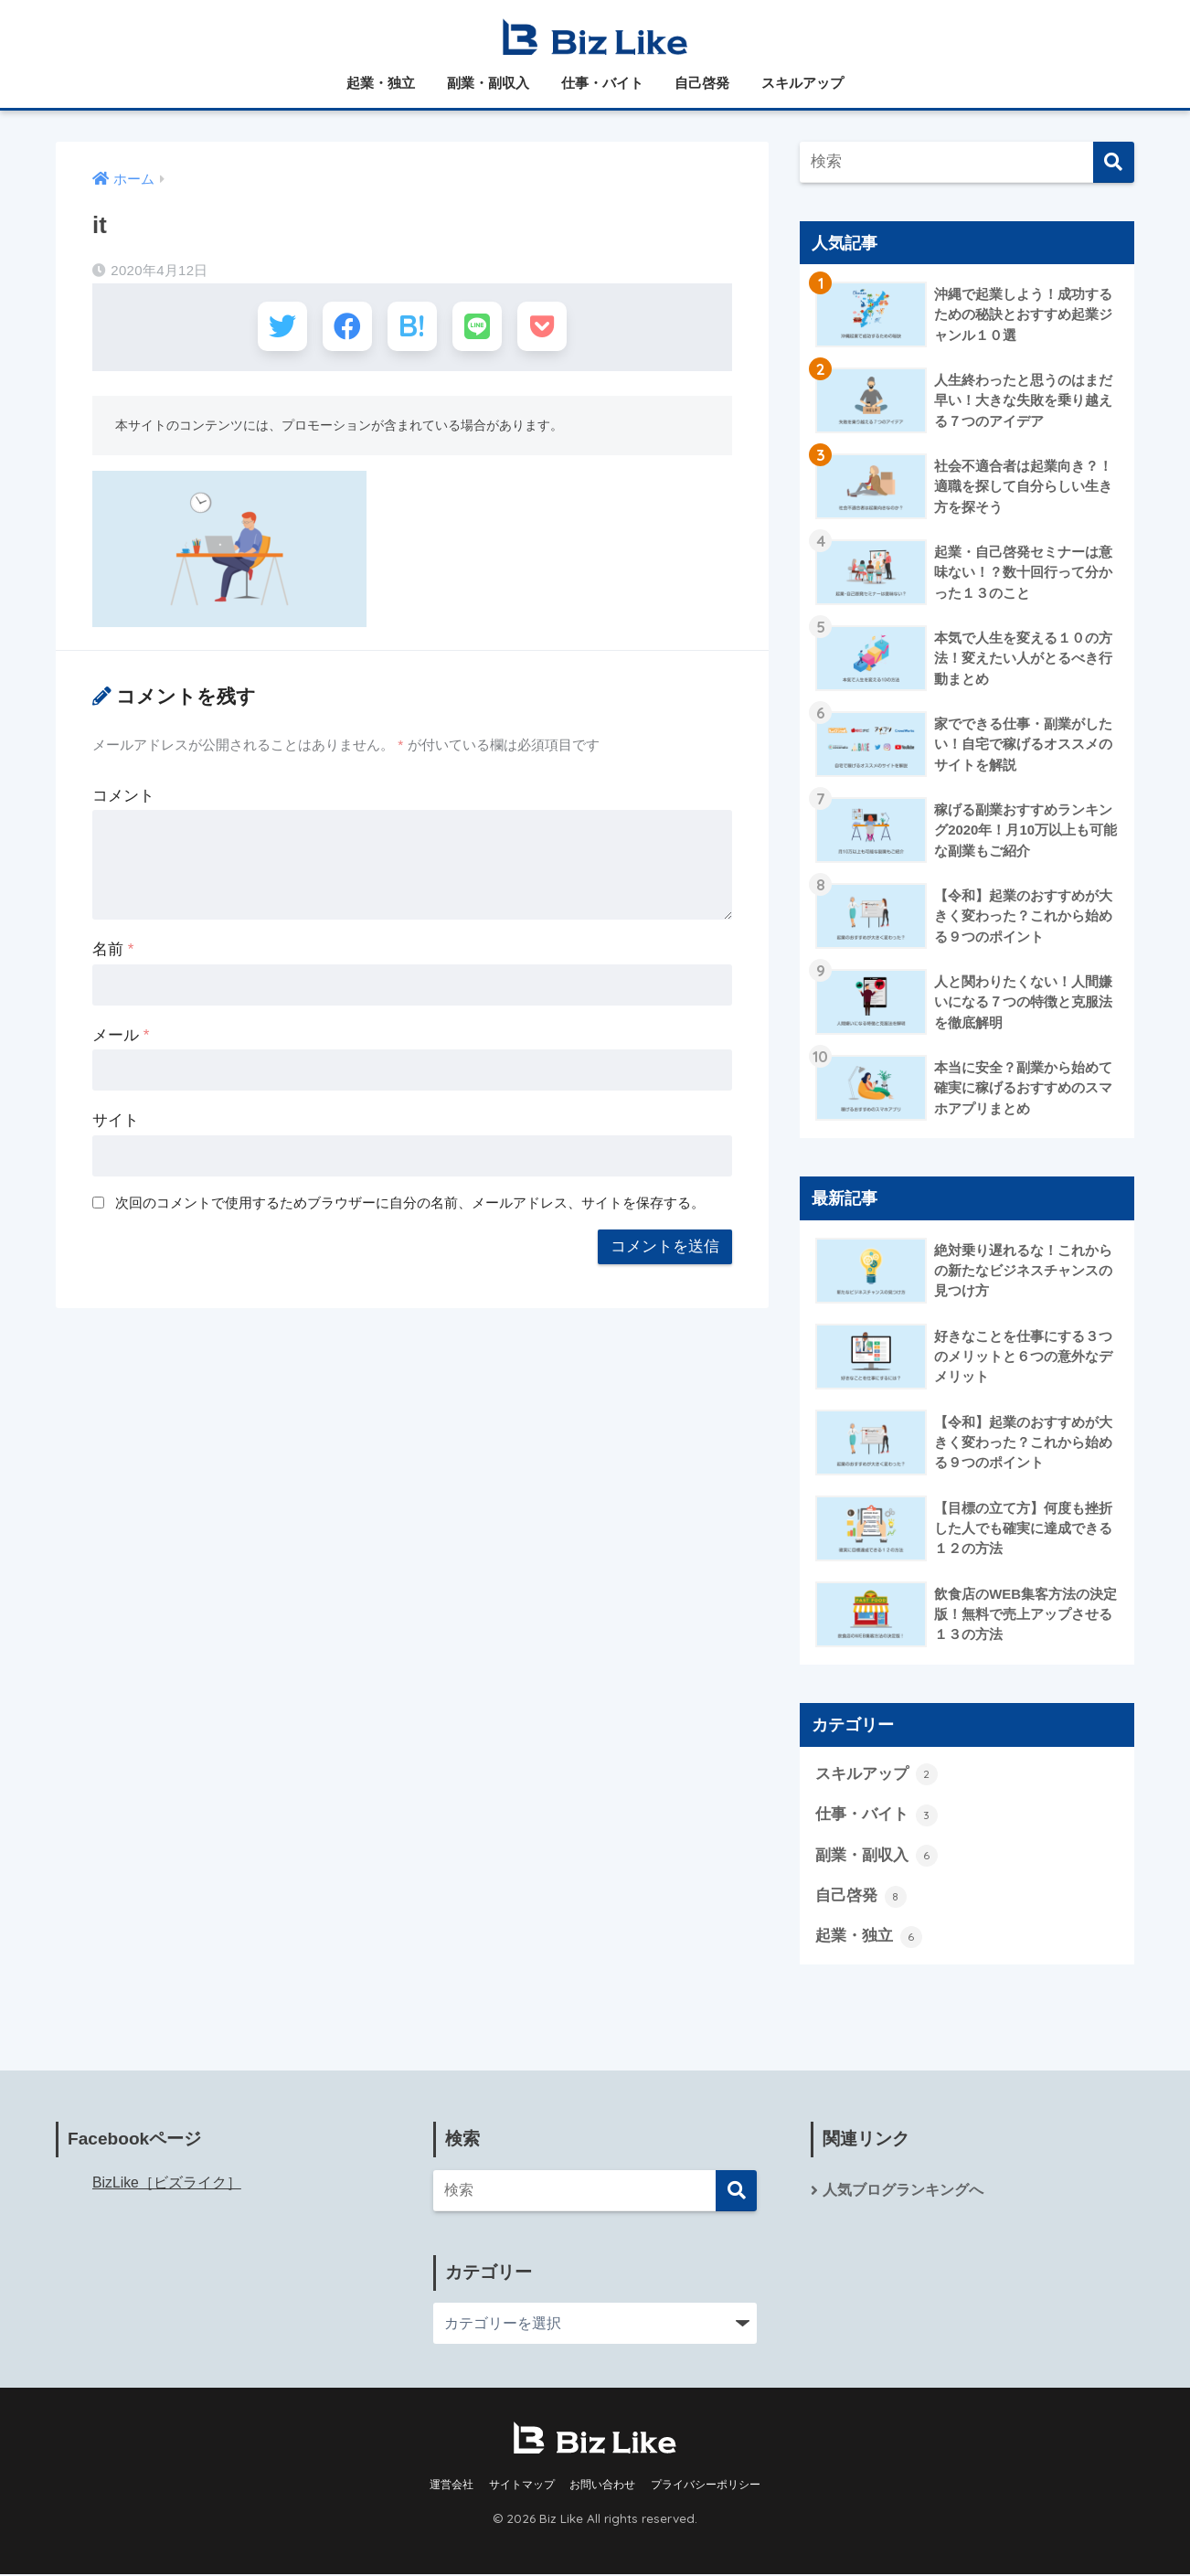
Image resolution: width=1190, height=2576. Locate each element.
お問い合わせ (602, 2486)
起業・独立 (380, 82)
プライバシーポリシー (705, 2486)
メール (120, 1038)
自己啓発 (702, 82)
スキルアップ (802, 82)
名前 (112, 952)
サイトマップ (522, 2486)
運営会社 (451, 2486)
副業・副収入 (488, 82)
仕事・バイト (602, 82)
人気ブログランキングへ (903, 2191)
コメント (123, 798)
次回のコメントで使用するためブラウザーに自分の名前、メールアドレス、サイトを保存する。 (410, 1205)
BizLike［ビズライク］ (166, 2184)
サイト (115, 1123)
